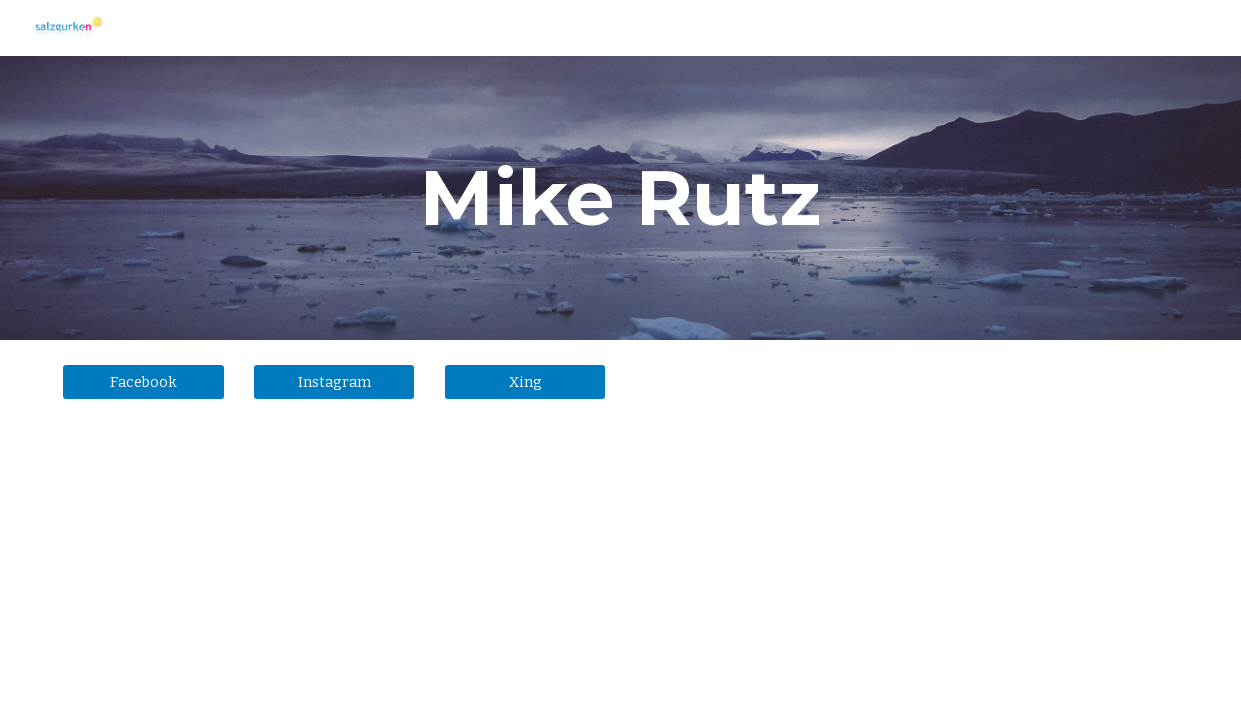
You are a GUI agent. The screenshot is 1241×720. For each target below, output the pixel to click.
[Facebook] (143, 381)
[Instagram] (334, 381)
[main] (620, 198)
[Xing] (525, 381)
